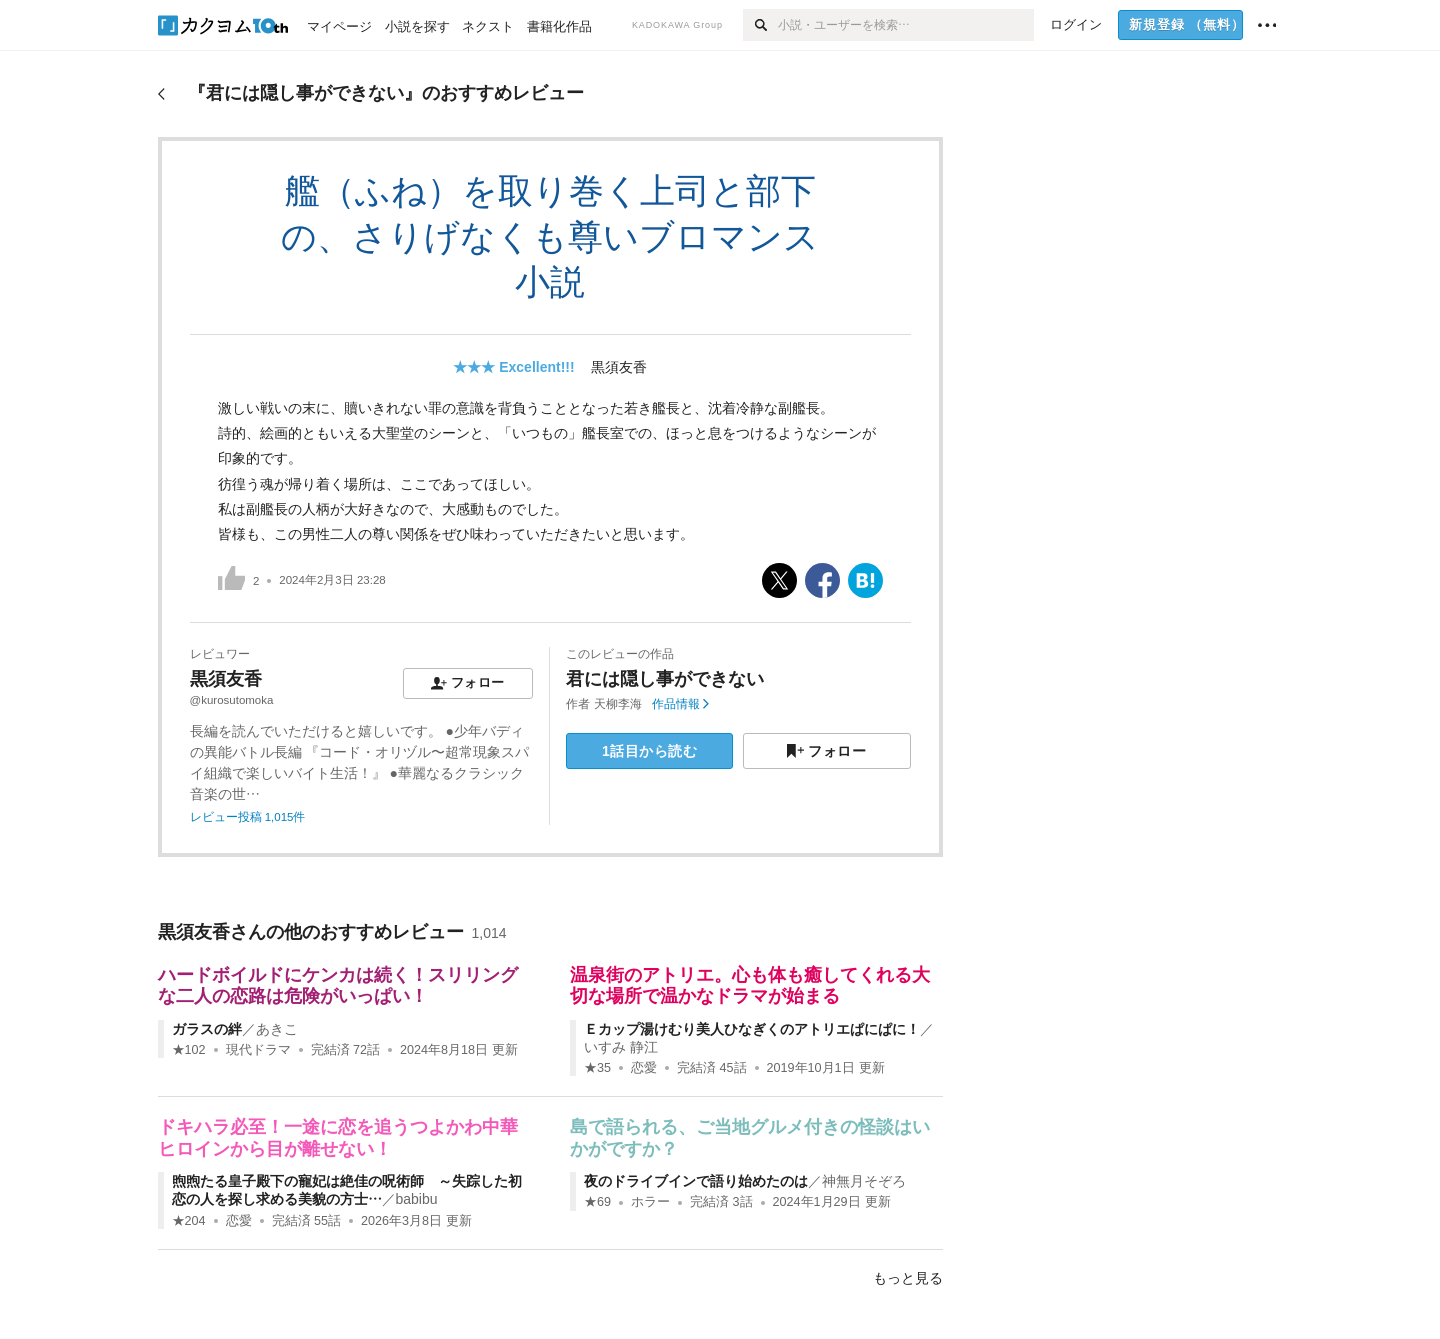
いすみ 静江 (621, 1047)
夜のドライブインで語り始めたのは (696, 1181)
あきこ (277, 1029)
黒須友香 (619, 367)
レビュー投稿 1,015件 (248, 817)
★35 (597, 1068)
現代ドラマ (258, 1050)
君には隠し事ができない (665, 679)
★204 (189, 1221)
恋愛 (644, 1068)
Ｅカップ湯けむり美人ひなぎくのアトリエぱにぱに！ (752, 1029)
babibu (417, 1199)
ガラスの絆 (207, 1029)
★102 (189, 1050)
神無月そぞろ (864, 1181)
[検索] (760, 25)
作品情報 (680, 704)
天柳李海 (618, 704)
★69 (597, 1202)
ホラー (650, 1202)
